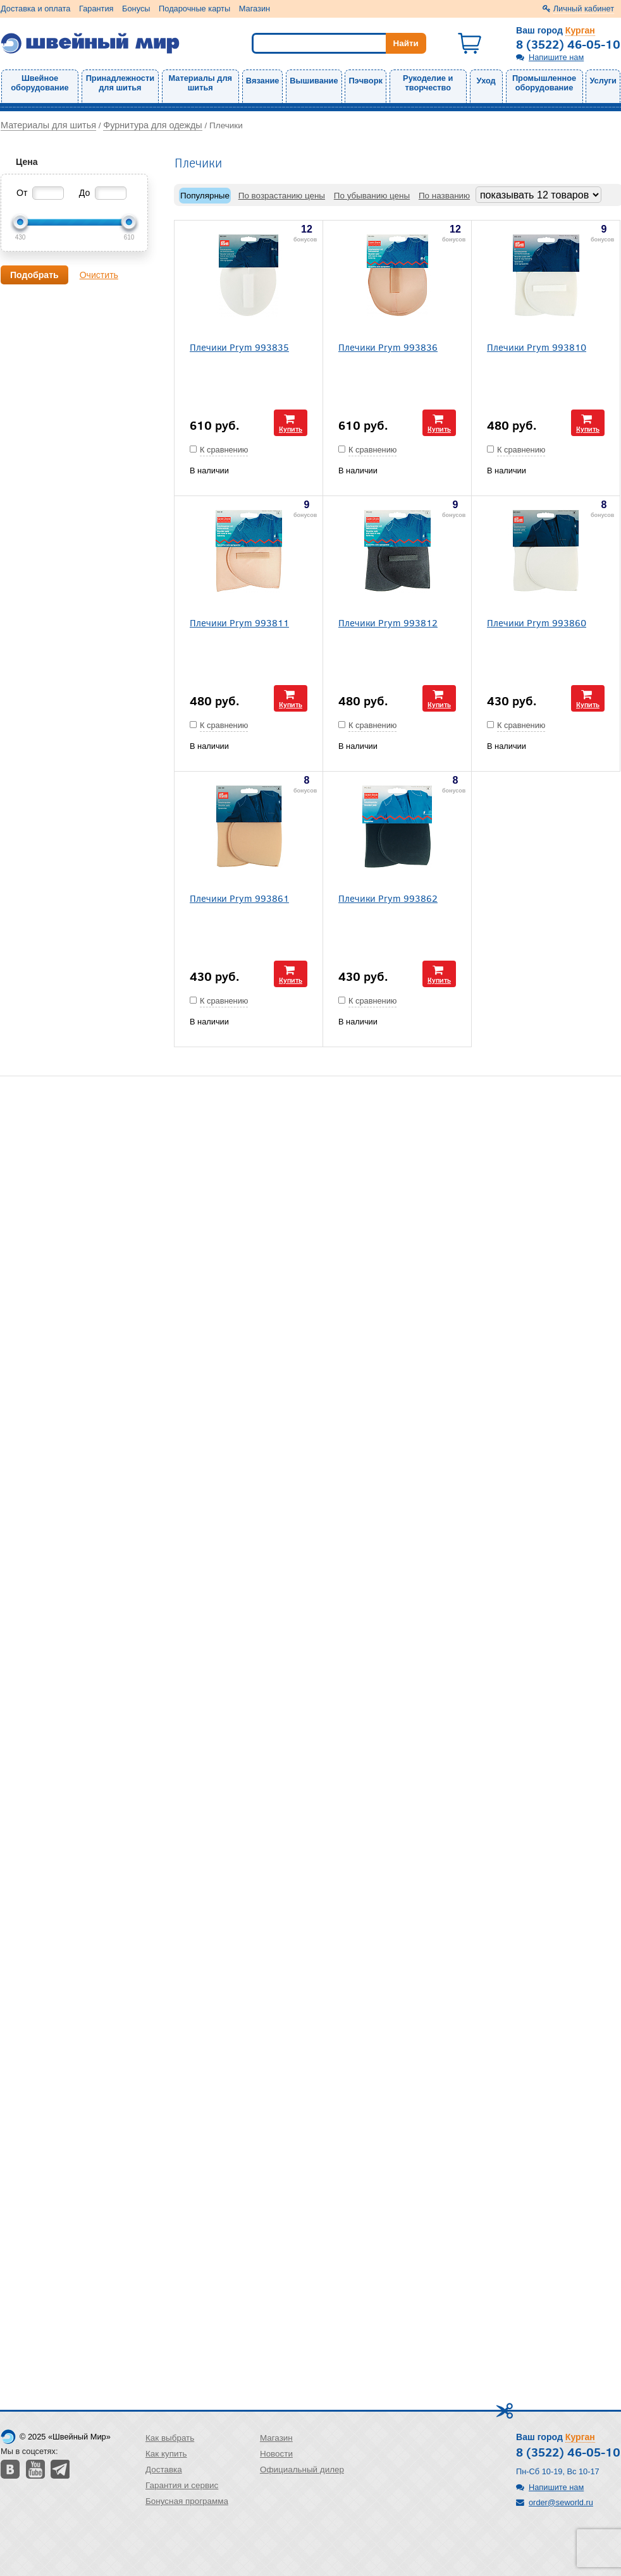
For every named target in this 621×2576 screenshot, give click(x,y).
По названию (444, 195)
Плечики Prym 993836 (388, 346)
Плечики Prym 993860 (536, 622)
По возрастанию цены (281, 195)
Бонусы (136, 8)
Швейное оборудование (39, 82)
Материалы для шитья (200, 82)
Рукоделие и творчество (428, 82)
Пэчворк (365, 80)
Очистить (99, 275)
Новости (276, 2453)
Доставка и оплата (35, 8)
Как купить (166, 2453)
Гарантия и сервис (181, 2485)
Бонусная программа (186, 2501)
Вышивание (314, 80)
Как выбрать (169, 2438)
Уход (486, 80)
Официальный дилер (302, 2469)
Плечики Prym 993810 (536, 346)
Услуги (603, 80)
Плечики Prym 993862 (388, 897)
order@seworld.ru (561, 2502)
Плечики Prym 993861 (239, 897)
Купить (290, 429)
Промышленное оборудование (544, 82)
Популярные (205, 195)
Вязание (263, 80)
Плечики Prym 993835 (239, 346)
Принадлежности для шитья (120, 82)
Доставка (163, 2469)
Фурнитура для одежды (152, 125)
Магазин (254, 8)
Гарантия (96, 8)
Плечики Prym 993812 (388, 622)
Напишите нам (556, 57)
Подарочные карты (194, 8)
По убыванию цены (372, 195)
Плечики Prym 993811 (239, 622)
